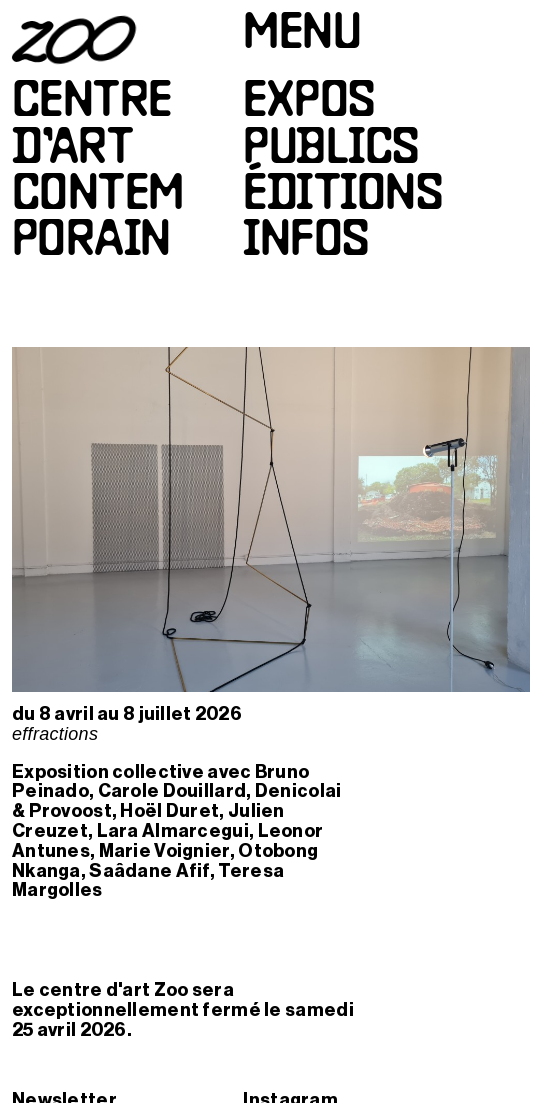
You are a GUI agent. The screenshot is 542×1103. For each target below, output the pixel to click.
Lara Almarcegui (173, 831)
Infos (305, 242)
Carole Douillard (172, 791)
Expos (308, 103)
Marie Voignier (164, 851)
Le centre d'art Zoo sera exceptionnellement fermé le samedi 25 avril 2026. (183, 1010)
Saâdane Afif (149, 871)
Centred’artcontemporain (98, 172)
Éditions (342, 196)
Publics (330, 150)
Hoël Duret (169, 811)
